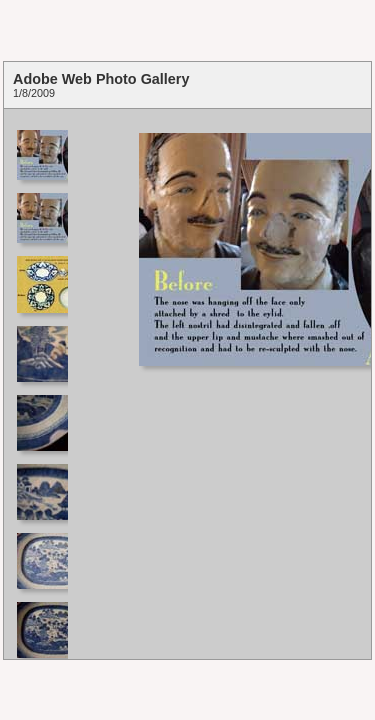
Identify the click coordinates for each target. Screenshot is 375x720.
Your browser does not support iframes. (41, 384)
